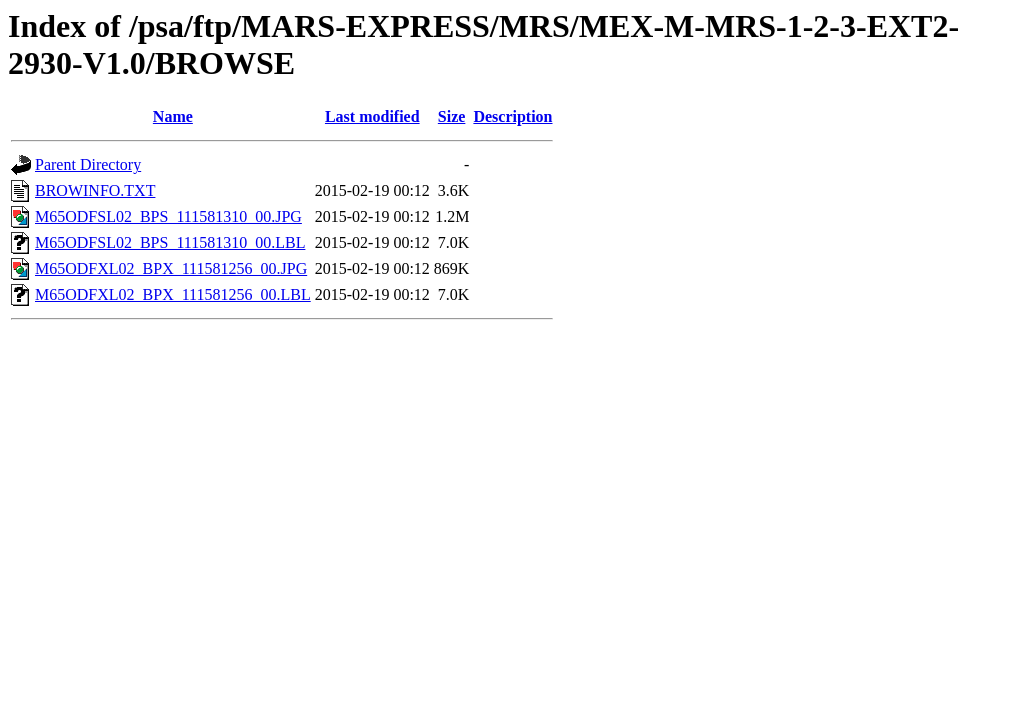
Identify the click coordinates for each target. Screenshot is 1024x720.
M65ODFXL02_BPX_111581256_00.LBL (173, 294)
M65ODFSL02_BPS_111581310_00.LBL (170, 242)
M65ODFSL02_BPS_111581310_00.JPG (168, 216)
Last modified (372, 116)
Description (512, 116)
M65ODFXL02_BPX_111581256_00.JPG (171, 268)
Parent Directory (88, 164)
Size (452, 116)
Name (173, 116)
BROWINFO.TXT (95, 190)
